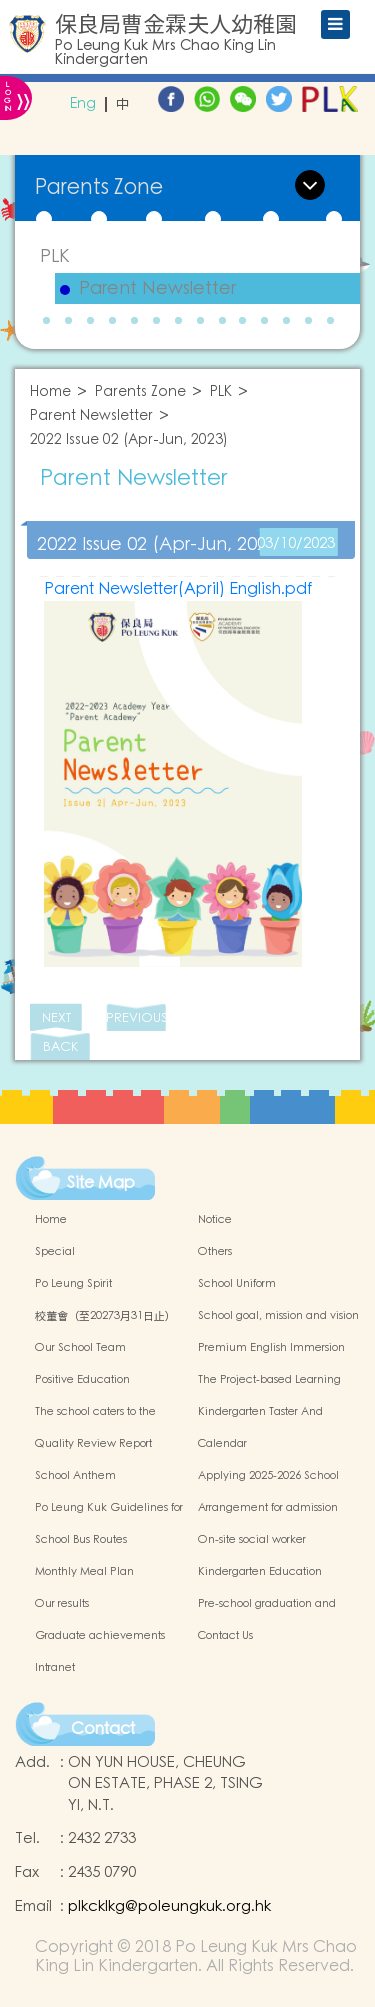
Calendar (222, 1444)
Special (55, 1252)
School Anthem (75, 1476)
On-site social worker (252, 1540)
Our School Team (80, 1348)
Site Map (101, 1183)
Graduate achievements (100, 1636)
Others (215, 1252)
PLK (55, 256)
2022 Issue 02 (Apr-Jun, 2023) (129, 440)
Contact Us (225, 1636)
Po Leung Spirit (73, 1284)
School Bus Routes (81, 1540)
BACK (60, 1047)
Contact (103, 1729)
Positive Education (82, 1380)
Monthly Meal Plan (84, 1572)
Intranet (55, 1668)
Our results (62, 1604)
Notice (215, 1220)
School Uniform (237, 1284)
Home (50, 392)
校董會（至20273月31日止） (105, 1316)
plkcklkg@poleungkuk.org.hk (169, 1906)
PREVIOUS (136, 1018)
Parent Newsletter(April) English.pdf (178, 589)
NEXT (56, 1018)
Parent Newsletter (157, 289)
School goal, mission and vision (278, 1316)
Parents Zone (140, 392)
